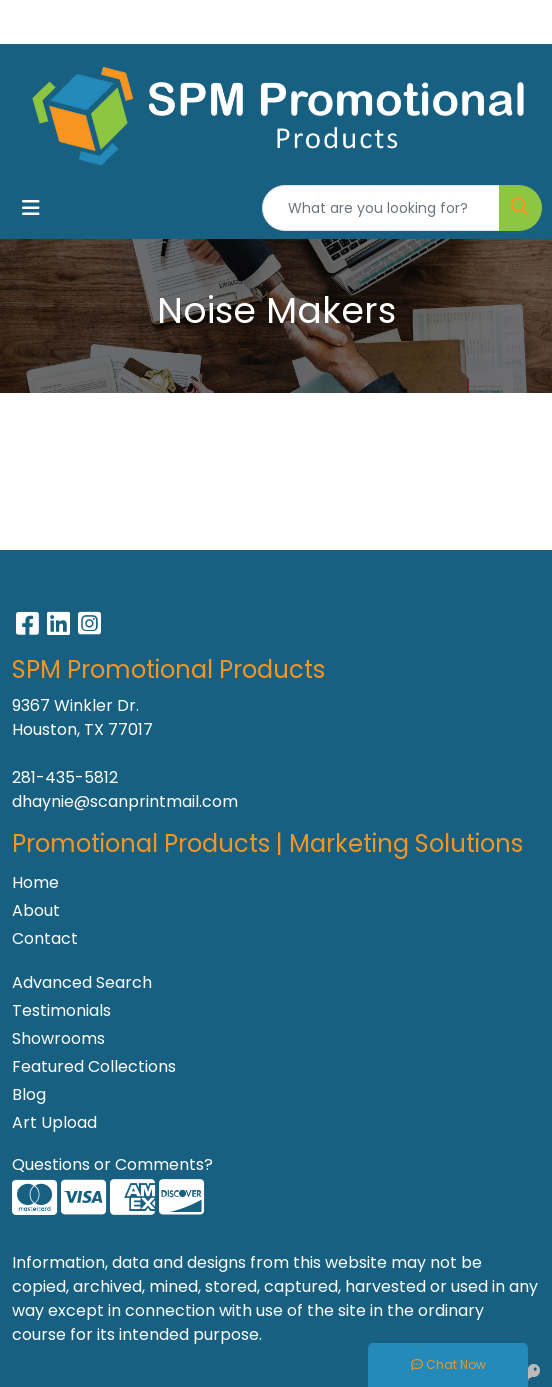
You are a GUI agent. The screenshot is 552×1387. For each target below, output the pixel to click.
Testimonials (61, 1010)
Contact (45, 938)
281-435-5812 (65, 777)
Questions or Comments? (112, 1164)
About (36, 910)
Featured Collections (94, 1066)
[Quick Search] (381, 208)
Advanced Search (82, 982)
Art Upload (54, 1122)
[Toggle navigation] (31, 208)
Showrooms (58, 1038)
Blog (29, 1094)
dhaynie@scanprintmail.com (125, 801)
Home (35, 882)
